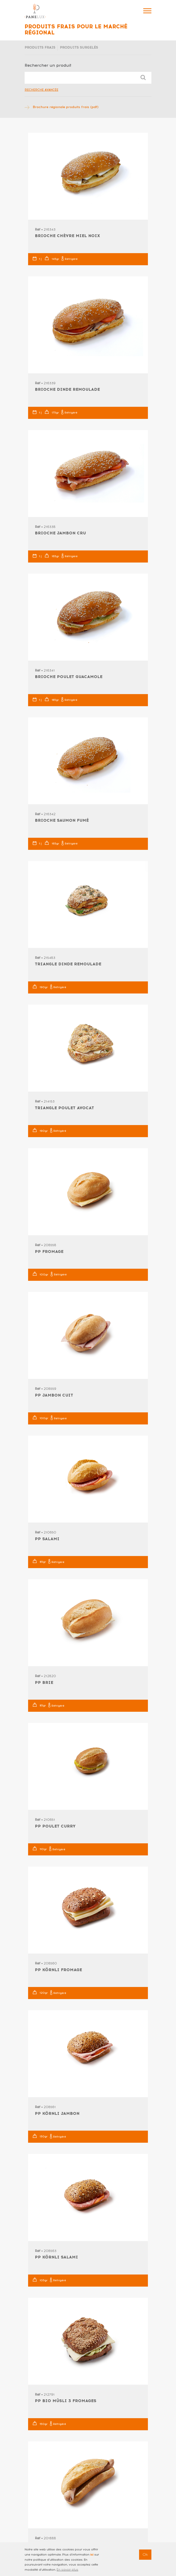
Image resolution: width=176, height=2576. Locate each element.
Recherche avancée (41, 90)
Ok (145, 2554)
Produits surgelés (79, 47)
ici (91, 2554)
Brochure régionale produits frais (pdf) (65, 107)
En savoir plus (67, 2569)
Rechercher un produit (48, 65)
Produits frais (40, 47)
